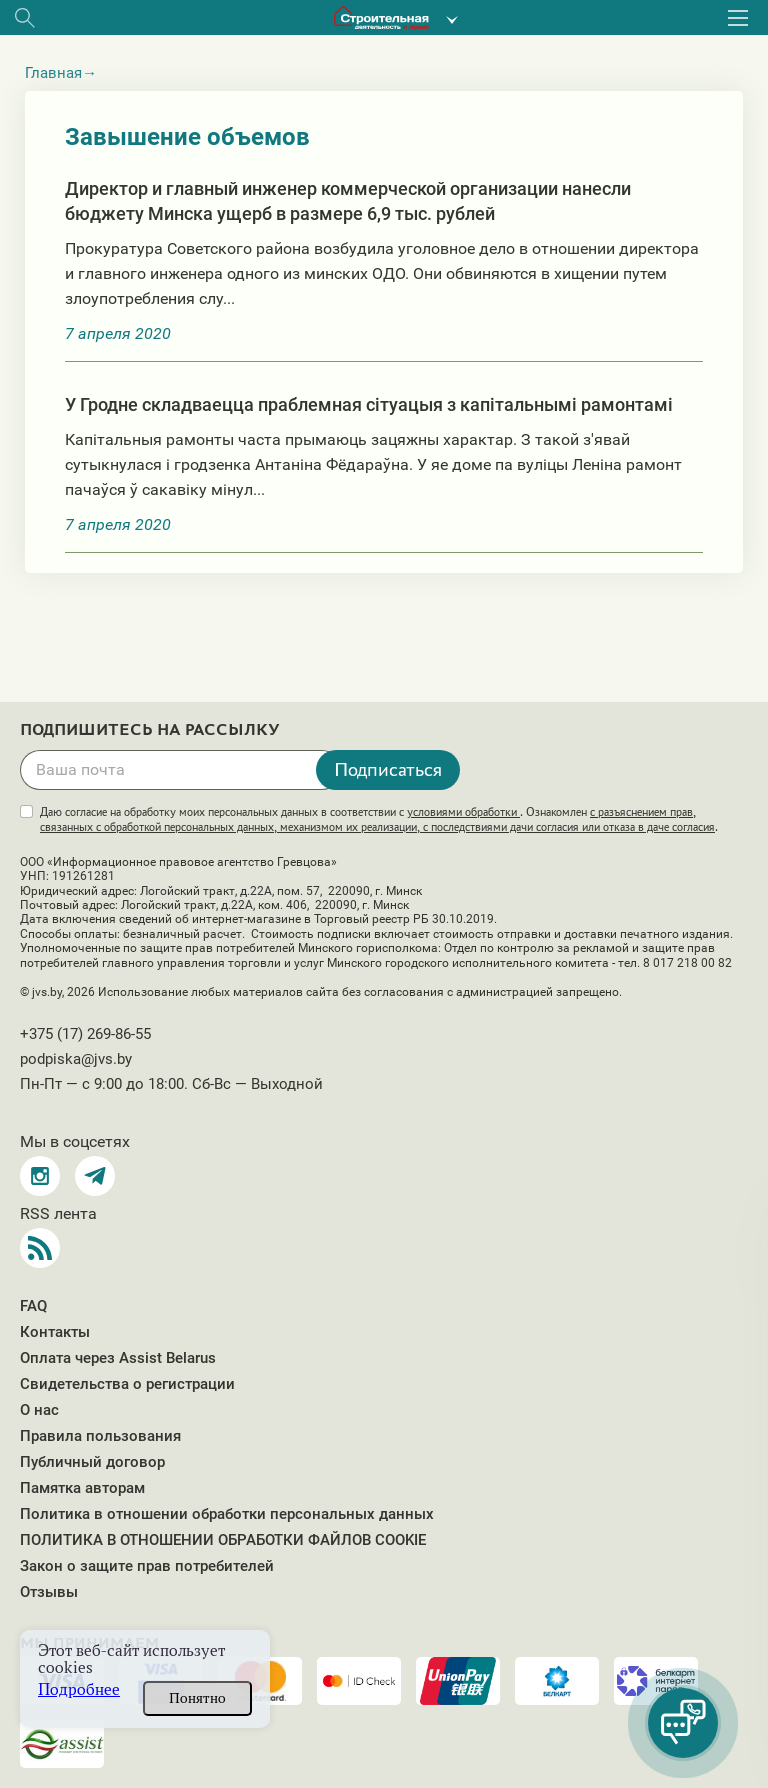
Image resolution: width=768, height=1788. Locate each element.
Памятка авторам (82, 1488)
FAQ (33, 1306)
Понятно (197, 1698)
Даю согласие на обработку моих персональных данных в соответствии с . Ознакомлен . (379, 819)
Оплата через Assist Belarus (118, 1358)
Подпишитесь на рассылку (150, 730)
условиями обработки (463, 812)
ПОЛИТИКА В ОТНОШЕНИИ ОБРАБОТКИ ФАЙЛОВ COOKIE (223, 1540)
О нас (39, 1410)
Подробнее (79, 1689)
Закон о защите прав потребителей (147, 1566)
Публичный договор (92, 1462)
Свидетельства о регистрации (127, 1384)
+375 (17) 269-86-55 (85, 1034)
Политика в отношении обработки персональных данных (227, 1514)
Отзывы (49, 1592)
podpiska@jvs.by (76, 1059)
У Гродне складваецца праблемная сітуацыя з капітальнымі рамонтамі (369, 404)
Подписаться (388, 769)
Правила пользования (100, 1436)
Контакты (55, 1332)
